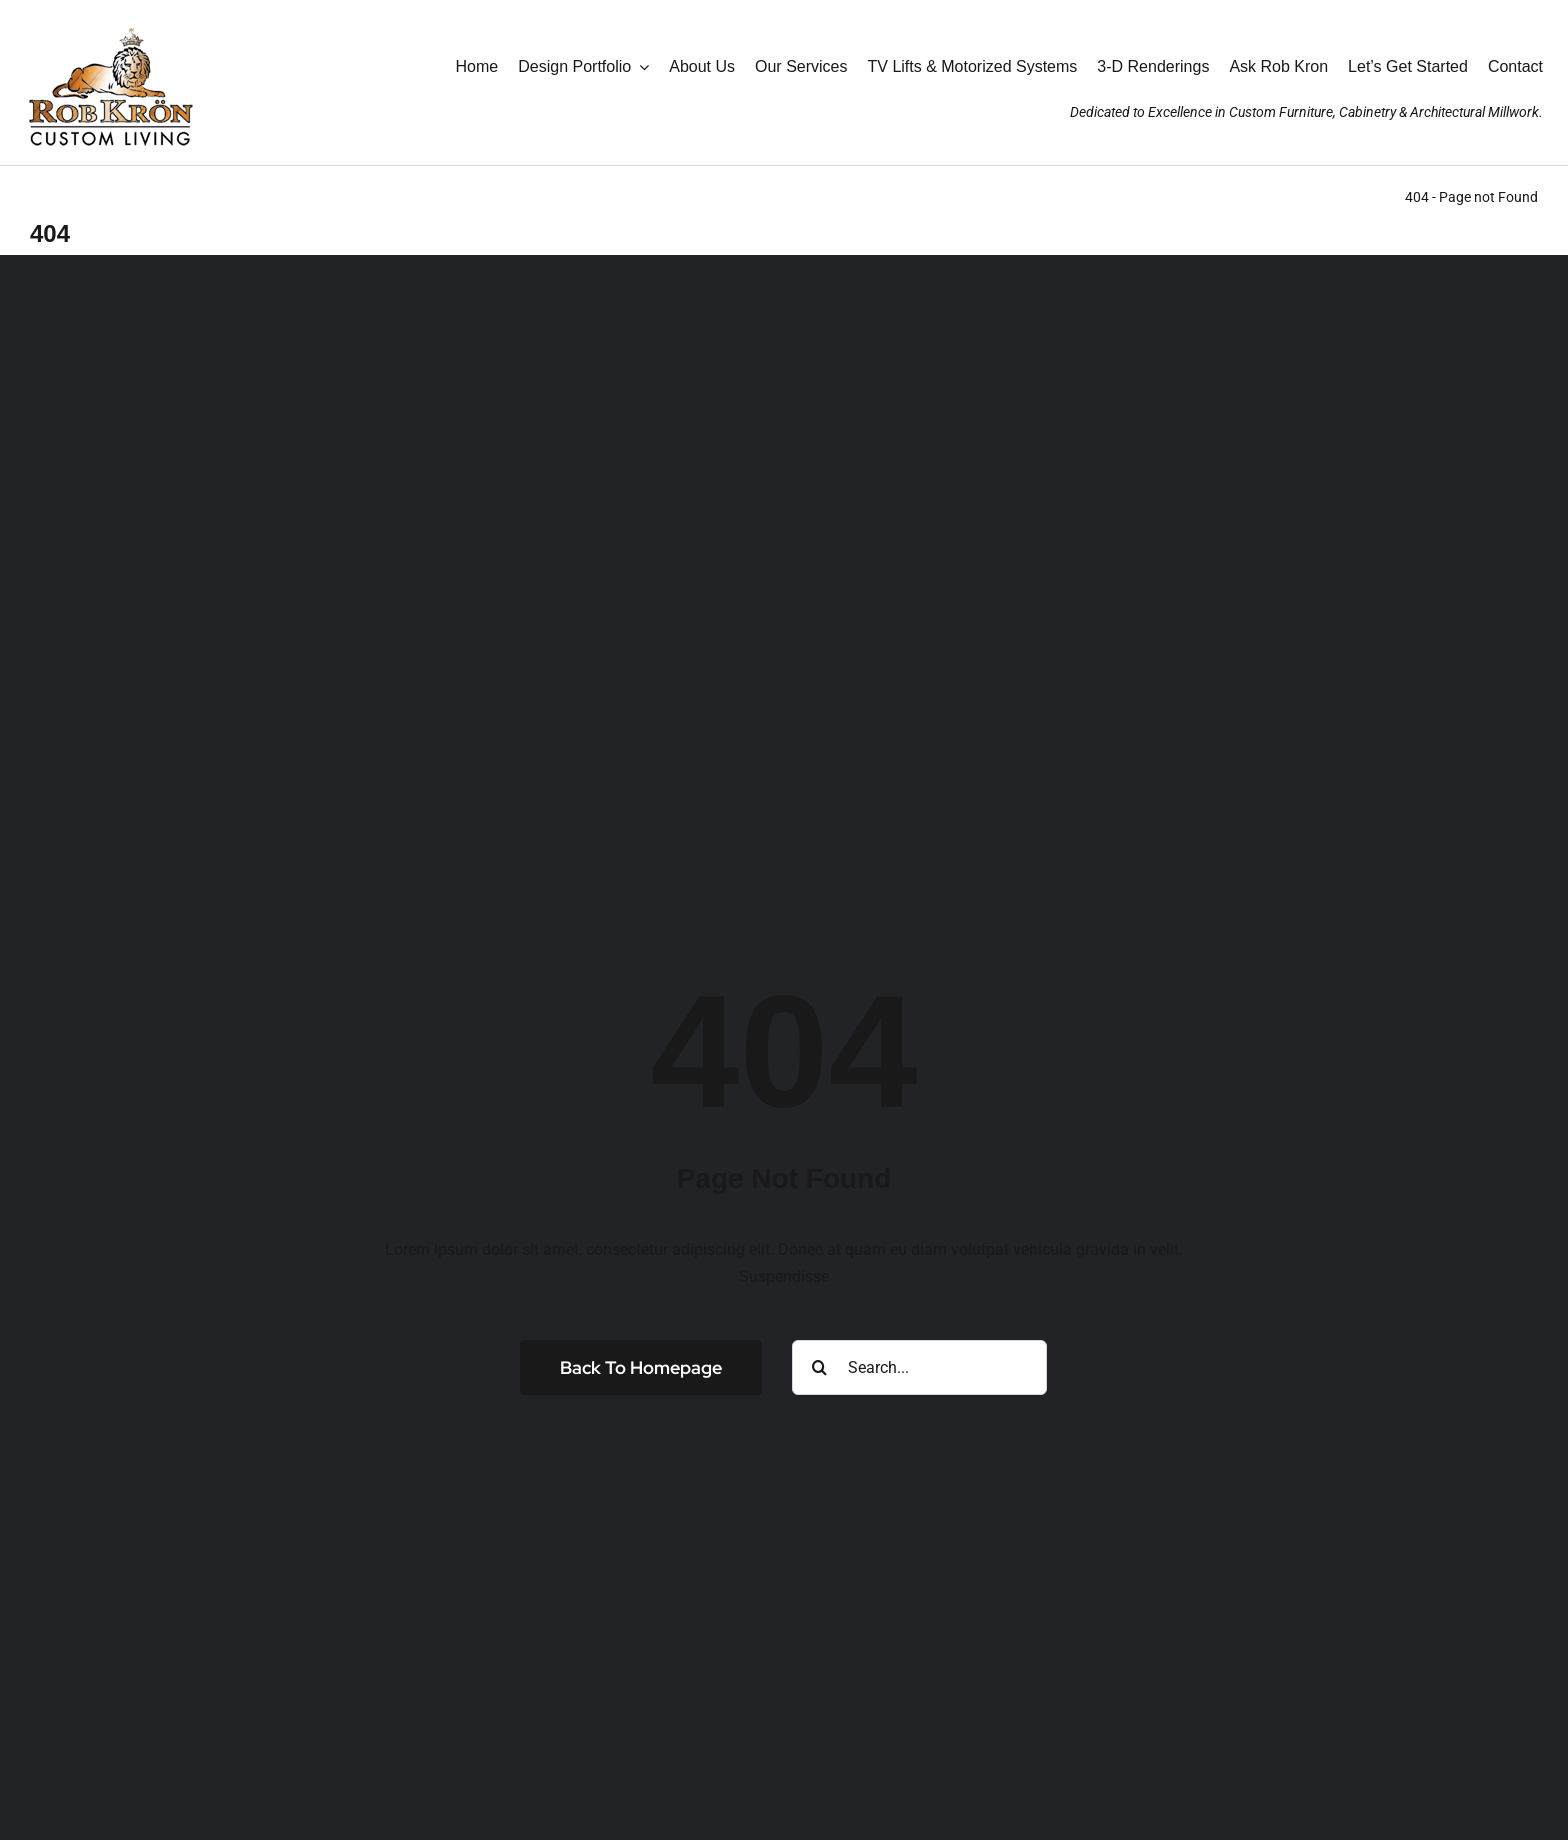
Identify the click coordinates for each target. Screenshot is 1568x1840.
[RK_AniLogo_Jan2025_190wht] (110, 22)
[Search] (819, 1367)
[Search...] (919, 1367)
